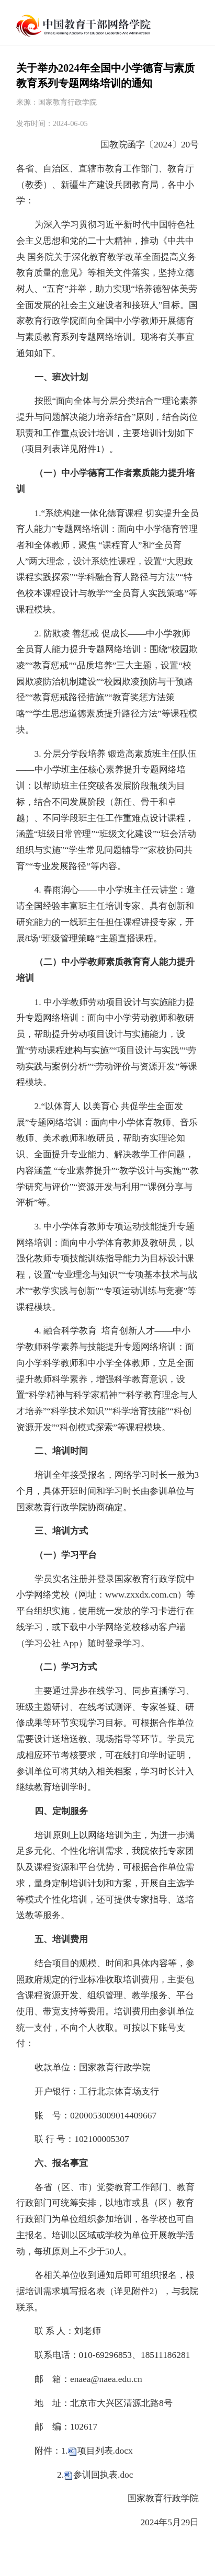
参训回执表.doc (103, 2474)
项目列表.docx (105, 2450)
